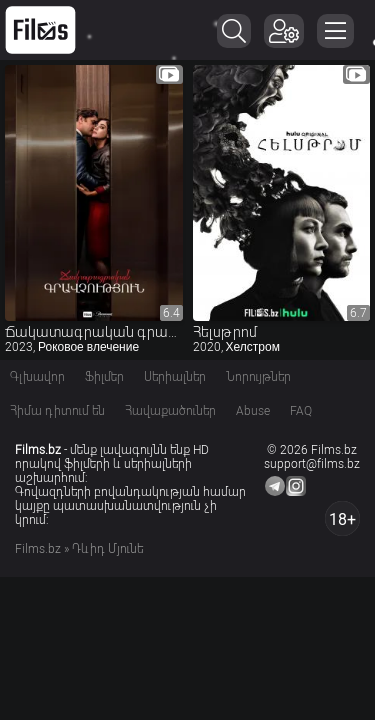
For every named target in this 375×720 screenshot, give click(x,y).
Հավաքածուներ (170, 411)
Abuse (253, 411)
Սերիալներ (175, 377)
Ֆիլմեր (104, 377)
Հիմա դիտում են (57, 411)
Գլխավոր (37, 377)
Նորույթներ (258, 377)
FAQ (301, 411)
